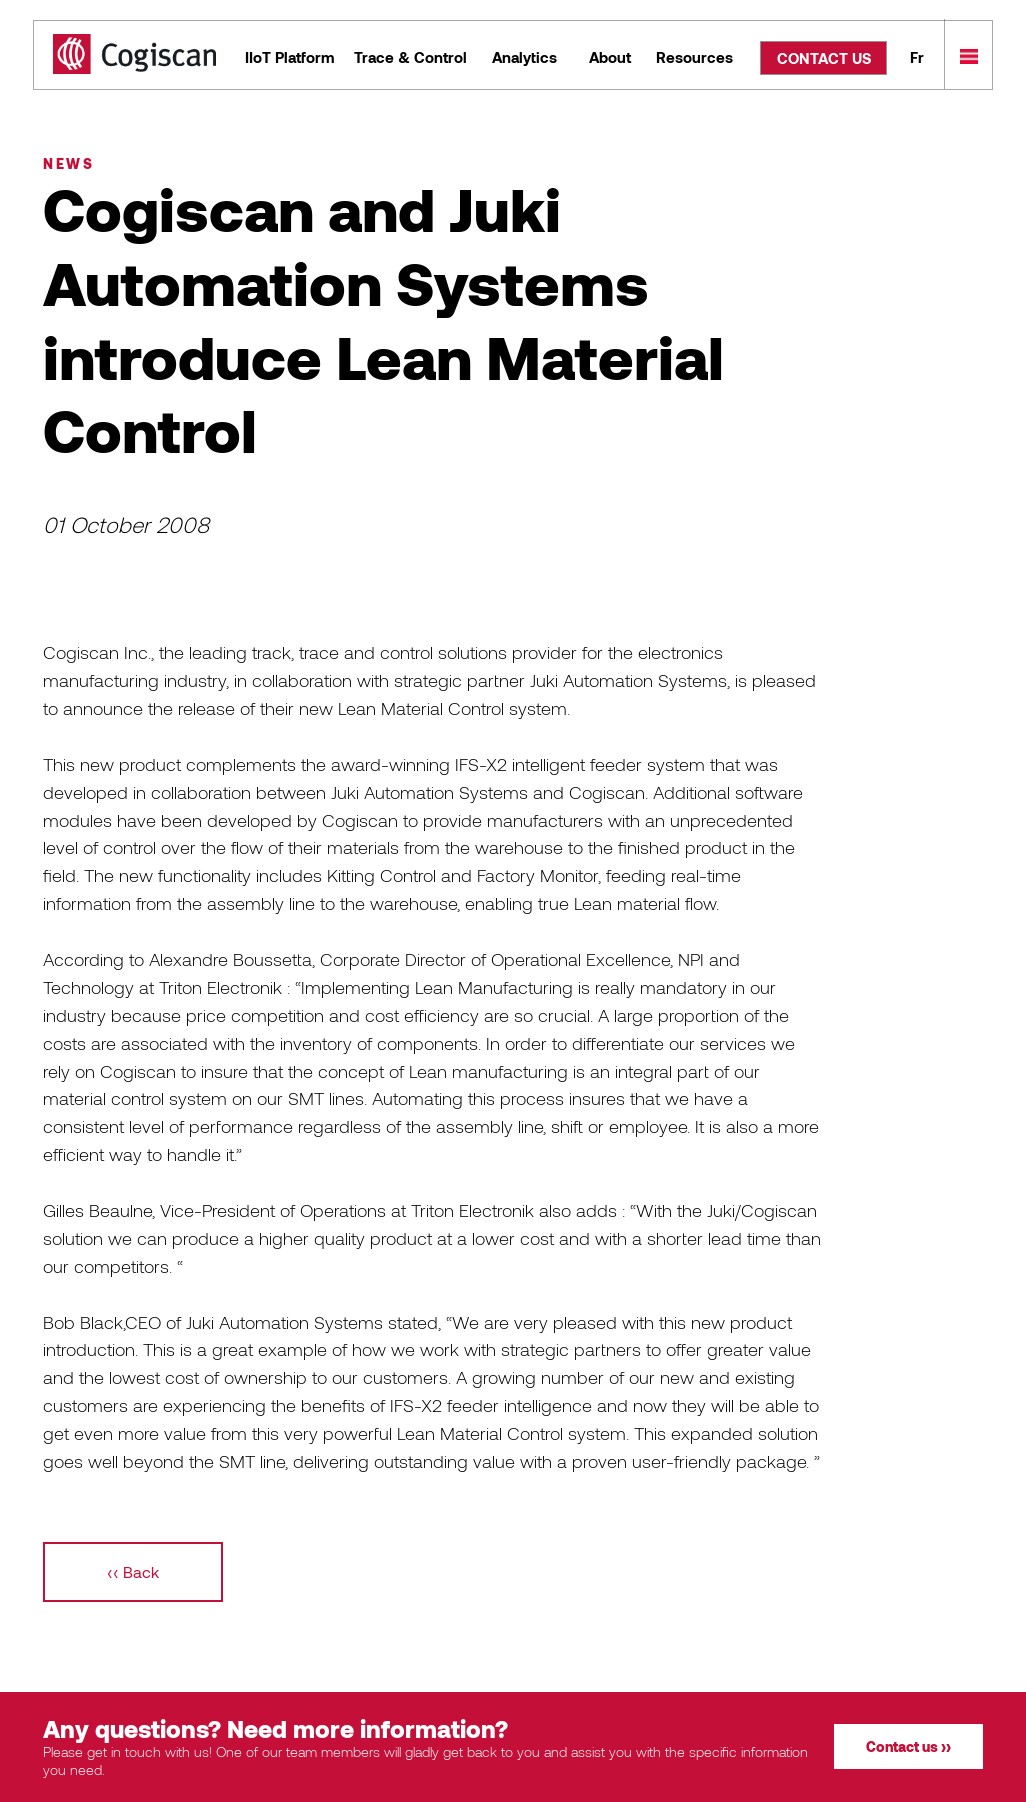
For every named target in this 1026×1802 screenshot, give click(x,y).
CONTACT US (824, 58)
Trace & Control (410, 57)
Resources (694, 57)
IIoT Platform (289, 57)
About (610, 57)
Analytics (524, 57)
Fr (917, 57)
